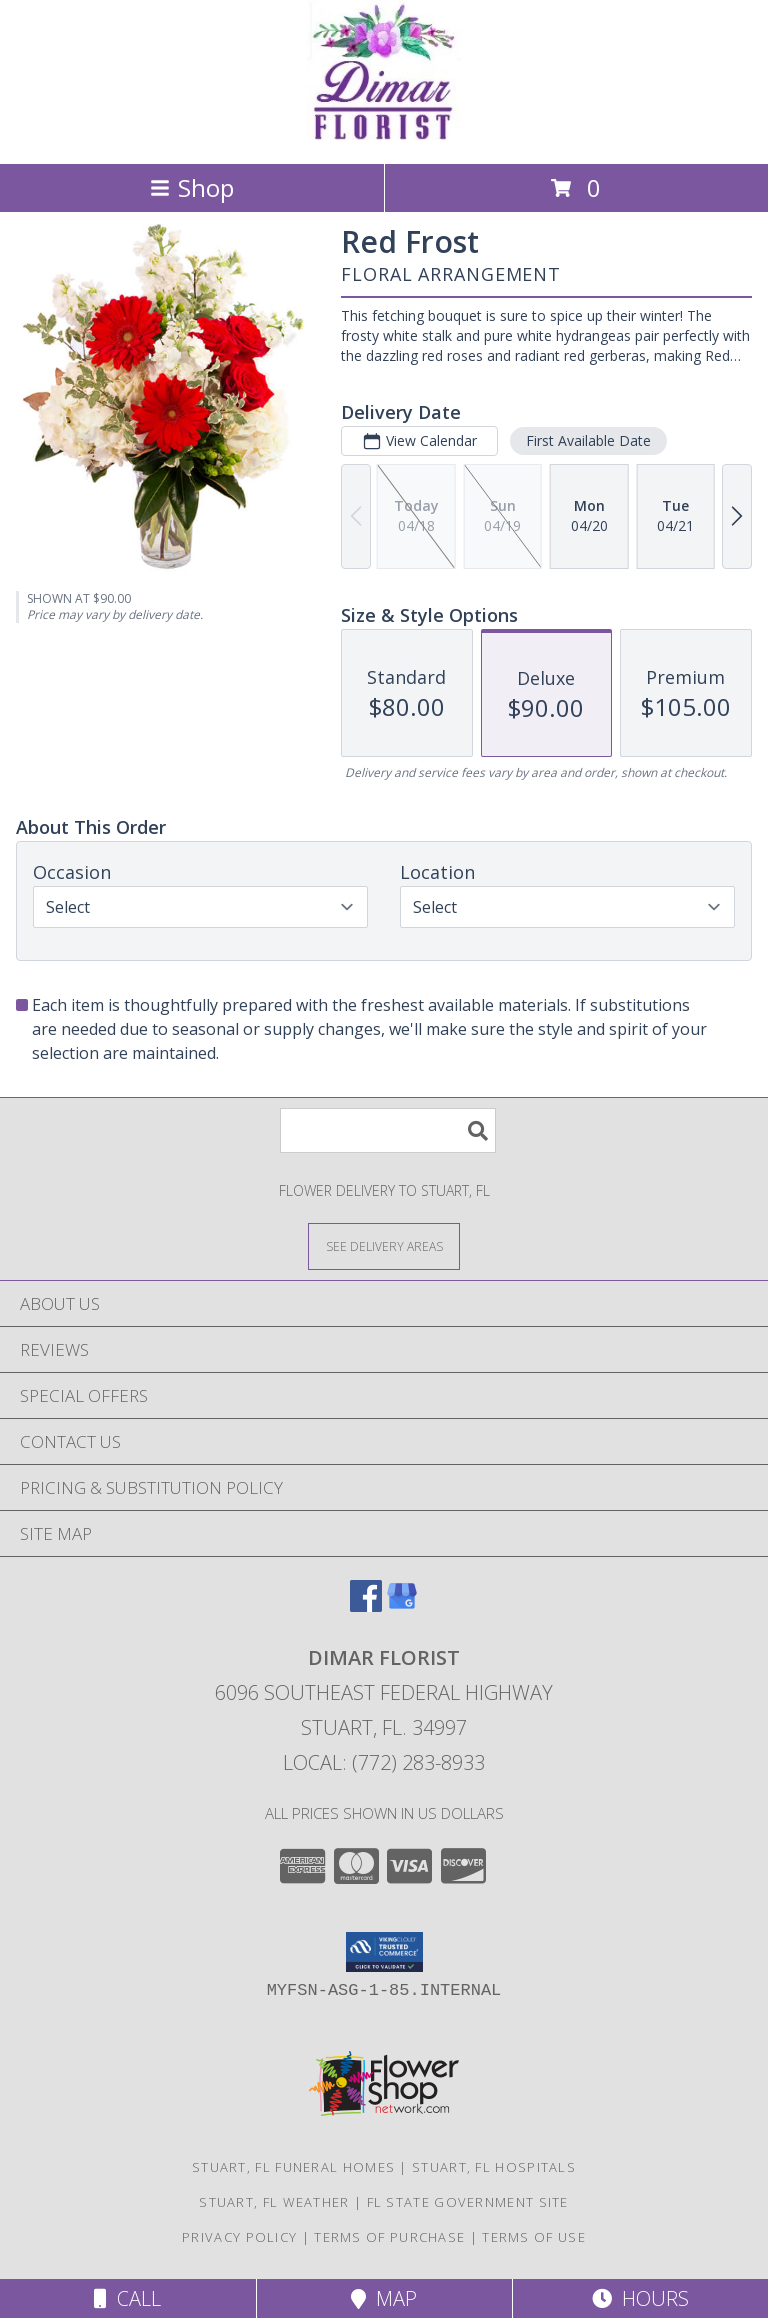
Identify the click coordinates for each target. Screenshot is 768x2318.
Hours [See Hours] (640, 2298)
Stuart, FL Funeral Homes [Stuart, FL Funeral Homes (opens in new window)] (293, 2167)
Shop (192, 187)
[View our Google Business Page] (402, 1605)
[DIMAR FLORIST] (384, 134)
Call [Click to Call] (127, 2298)
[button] (384, 1952)
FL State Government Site (468, 2202)
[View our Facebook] (366, 1605)
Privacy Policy (239, 2237)
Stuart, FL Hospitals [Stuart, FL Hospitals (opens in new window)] (494, 2167)
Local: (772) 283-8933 (384, 1762)
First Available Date (588, 440)
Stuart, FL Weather (274, 2202)
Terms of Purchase (389, 2237)
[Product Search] (388, 1130)
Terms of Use (534, 2237)
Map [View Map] (384, 2298)
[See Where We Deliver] (384, 1245)
